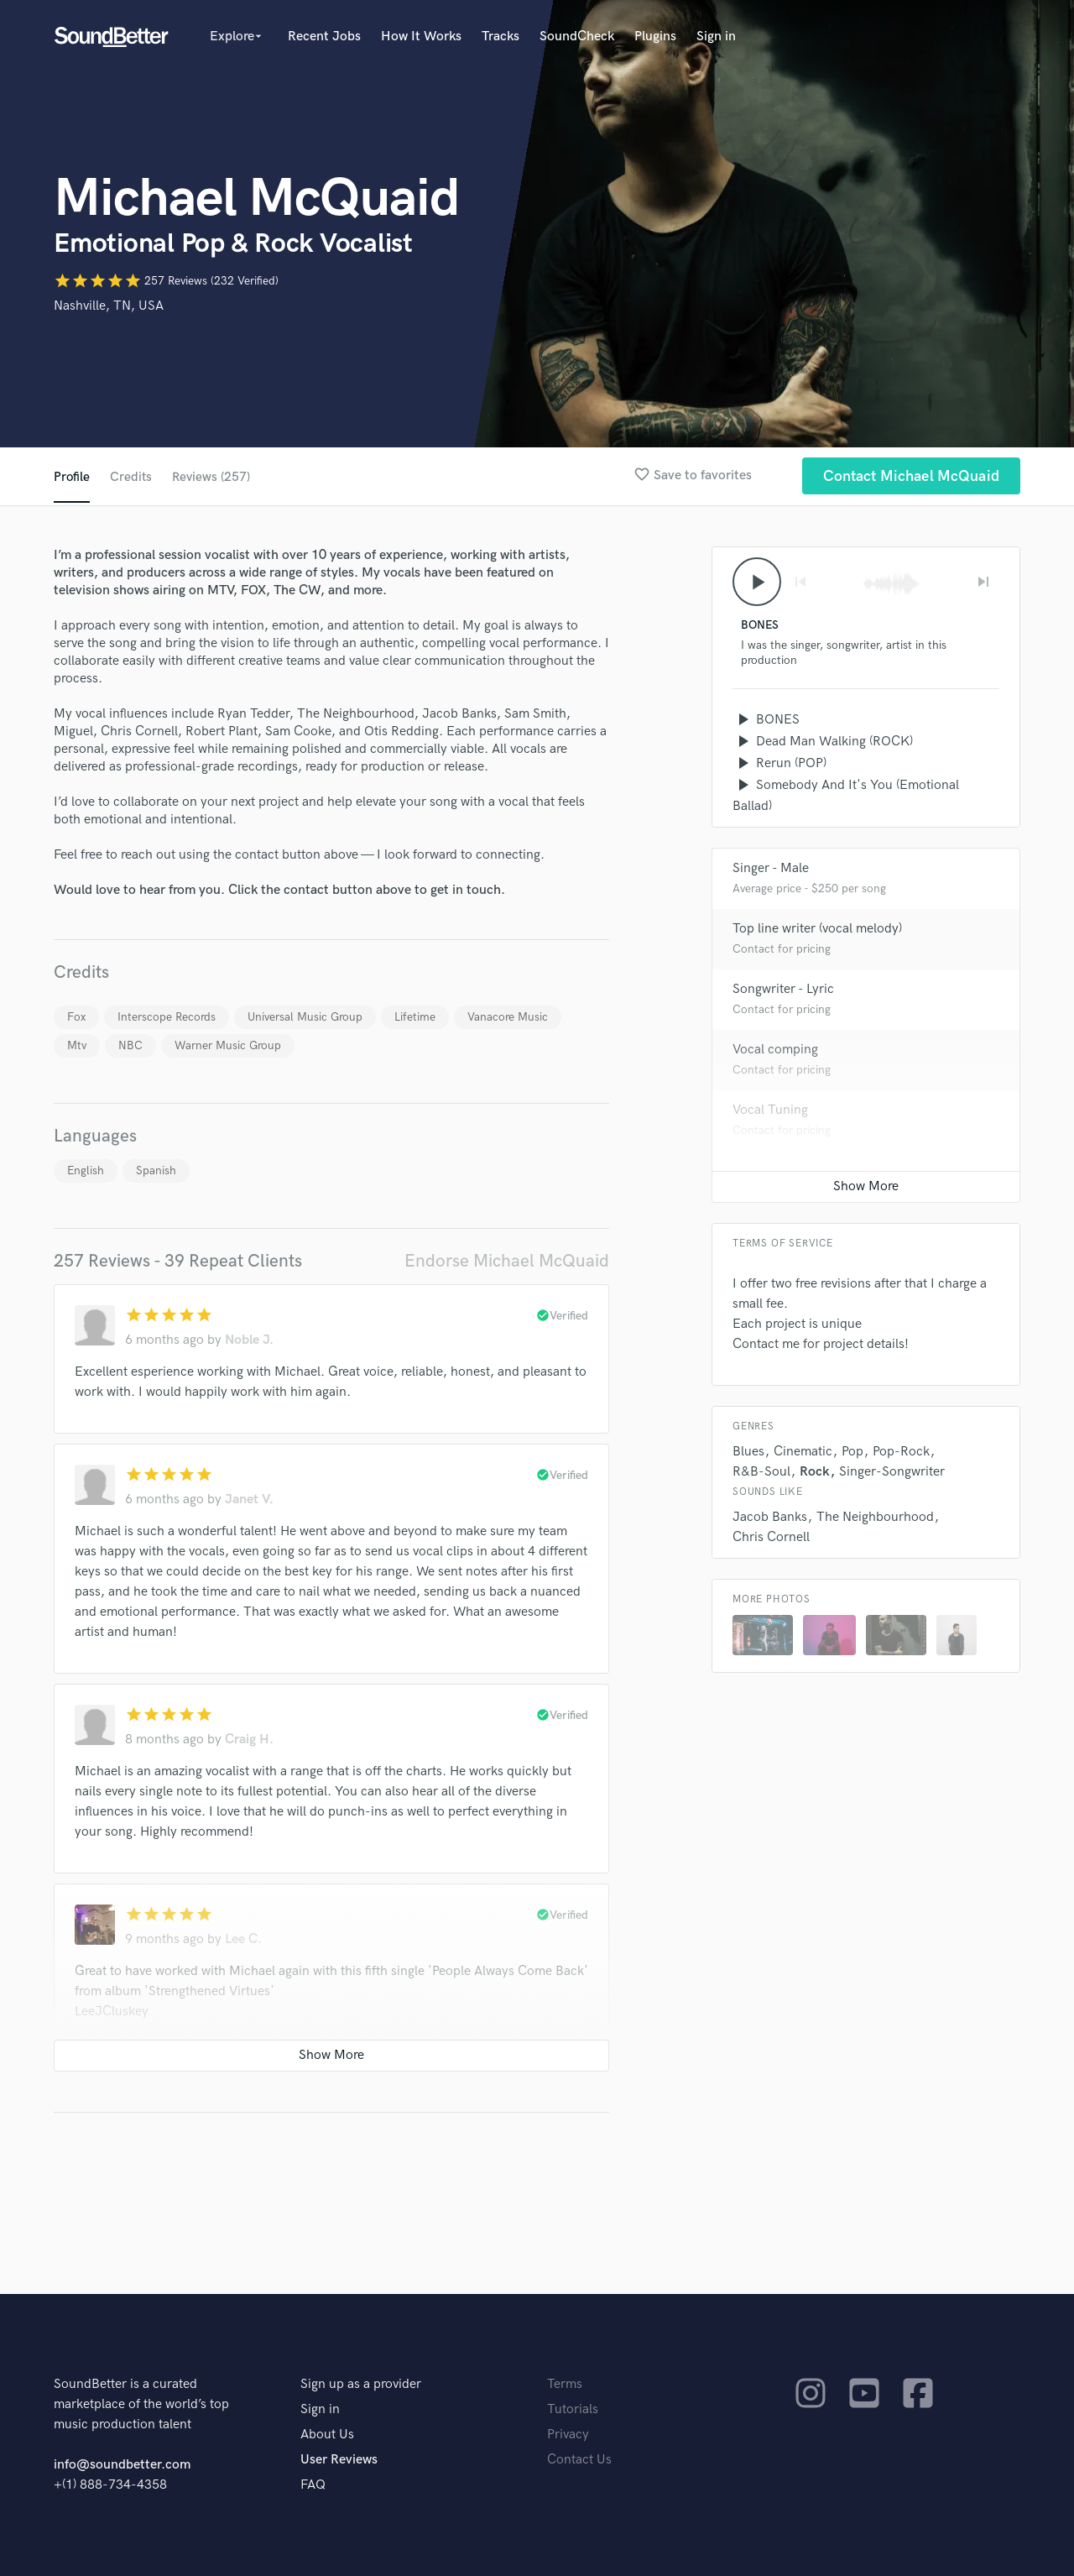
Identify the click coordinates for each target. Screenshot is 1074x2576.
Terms (564, 2384)
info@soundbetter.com (122, 2465)
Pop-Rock (901, 1453)
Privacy (568, 2435)
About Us (327, 2435)
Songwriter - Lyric (783, 991)
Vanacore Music (507, 1017)
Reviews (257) (212, 477)
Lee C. (243, 1939)
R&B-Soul (761, 1473)
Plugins (655, 36)
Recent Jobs (324, 36)
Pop (852, 1453)
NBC (130, 1045)
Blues (748, 1453)
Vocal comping (775, 1051)
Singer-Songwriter (892, 1473)
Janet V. (249, 1499)
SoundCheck (577, 36)
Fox (76, 1017)
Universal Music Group (305, 1017)
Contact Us (579, 2460)
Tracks (500, 36)
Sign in (716, 36)
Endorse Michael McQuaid (506, 1261)
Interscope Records (166, 1017)
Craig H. (249, 1740)
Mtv (76, 1045)
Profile (72, 477)
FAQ (313, 2485)
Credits (131, 477)
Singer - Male (771, 870)
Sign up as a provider (360, 2384)
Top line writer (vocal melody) (817, 930)
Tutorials (572, 2409)
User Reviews (339, 2460)
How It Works (421, 36)
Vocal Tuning (770, 1112)
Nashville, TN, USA (109, 306)
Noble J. (249, 1340)
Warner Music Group (228, 1045)
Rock (815, 1473)
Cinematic (803, 1453)
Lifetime (414, 1017)
